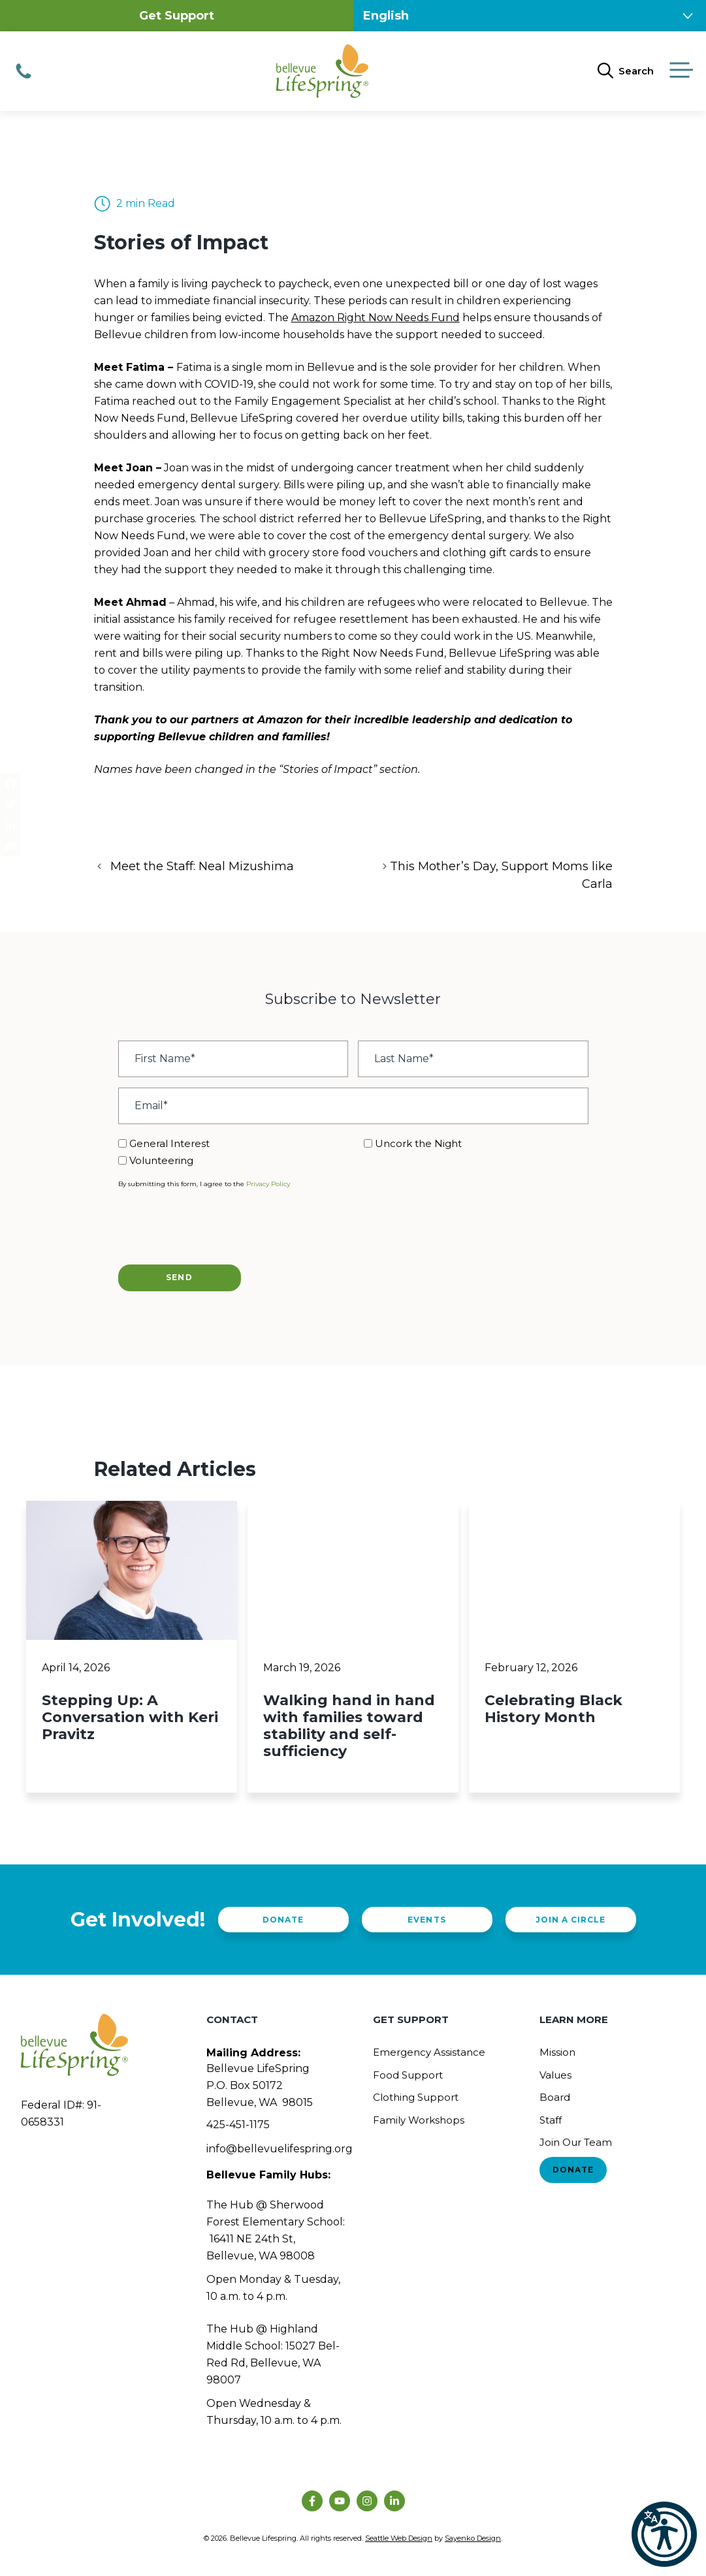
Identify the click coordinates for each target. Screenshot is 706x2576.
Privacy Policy (268, 1184)
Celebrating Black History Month (553, 1708)
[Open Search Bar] (626, 71)
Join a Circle (570, 1919)
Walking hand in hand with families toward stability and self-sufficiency (349, 1725)
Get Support (176, 15)
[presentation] (217, 1224)
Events (426, 1919)
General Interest (169, 1143)
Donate (283, 1919)
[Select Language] (530, 15)
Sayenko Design (473, 2538)
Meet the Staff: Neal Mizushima (202, 866)
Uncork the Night (418, 1143)
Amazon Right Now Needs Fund (375, 317)
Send (179, 1277)
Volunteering (161, 1160)
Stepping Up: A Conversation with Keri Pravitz (130, 1717)
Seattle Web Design (398, 2538)
